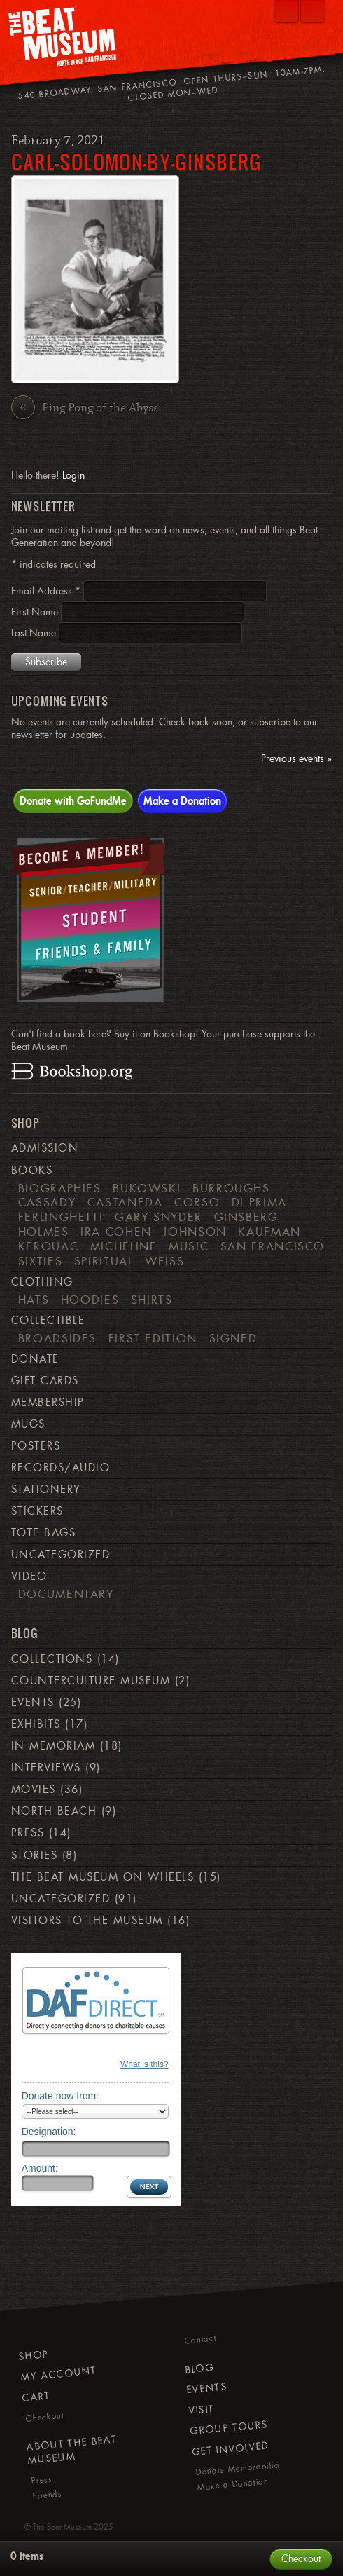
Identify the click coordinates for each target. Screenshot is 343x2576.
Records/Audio (60, 1468)
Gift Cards (45, 1381)
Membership (48, 1403)
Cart (36, 2396)
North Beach (54, 1811)
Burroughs (231, 1188)
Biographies (60, 1188)
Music (189, 1246)
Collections (51, 1659)
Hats (34, 1299)
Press (27, 1833)
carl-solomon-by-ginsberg (136, 161)
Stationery (46, 1490)
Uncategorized (60, 1555)
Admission (44, 1148)
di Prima (259, 1202)
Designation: (49, 2131)
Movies (33, 1790)
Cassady (47, 1202)
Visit (201, 2409)
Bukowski (147, 1188)
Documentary (66, 1594)
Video (29, 1576)
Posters (35, 1446)
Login (73, 475)
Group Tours (229, 2428)
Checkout (44, 2416)
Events (33, 1703)
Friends (47, 2495)
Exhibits (36, 1724)
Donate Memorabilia (237, 2469)
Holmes (43, 1231)
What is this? (144, 2064)
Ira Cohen (116, 1231)
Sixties (40, 1261)
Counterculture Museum (90, 1681)
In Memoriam (53, 1746)
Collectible (48, 1321)
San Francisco (272, 1246)
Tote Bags (43, 1533)
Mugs (28, 1424)
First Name (36, 612)
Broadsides (57, 1338)
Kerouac (48, 1246)
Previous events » (296, 759)
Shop (33, 2355)
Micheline (124, 1246)
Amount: (40, 2168)
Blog (199, 2368)
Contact (199, 2340)
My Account (58, 2373)
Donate (35, 1359)
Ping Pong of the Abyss (84, 409)
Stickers (37, 1511)
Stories (34, 1855)
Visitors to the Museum (87, 1921)
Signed (233, 1338)
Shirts (152, 1299)
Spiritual (104, 1261)
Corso (197, 1202)
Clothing (42, 1282)
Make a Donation (182, 800)
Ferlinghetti (61, 1217)
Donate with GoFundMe (73, 800)
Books (31, 1171)
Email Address (47, 591)
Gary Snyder (158, 1217)
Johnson (195, 1231)
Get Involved (230, 2448)
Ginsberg (246, 1217)
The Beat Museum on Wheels (102, 1877)
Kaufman (269, 1231)
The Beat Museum (62, 2527)
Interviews (46, 1768)
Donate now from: (60, 2095)
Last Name (35, 633)
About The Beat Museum (71, 2449)
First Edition (152, 1338)
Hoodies (90, 1299)
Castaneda (125, 1202)
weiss (164, 1261)
